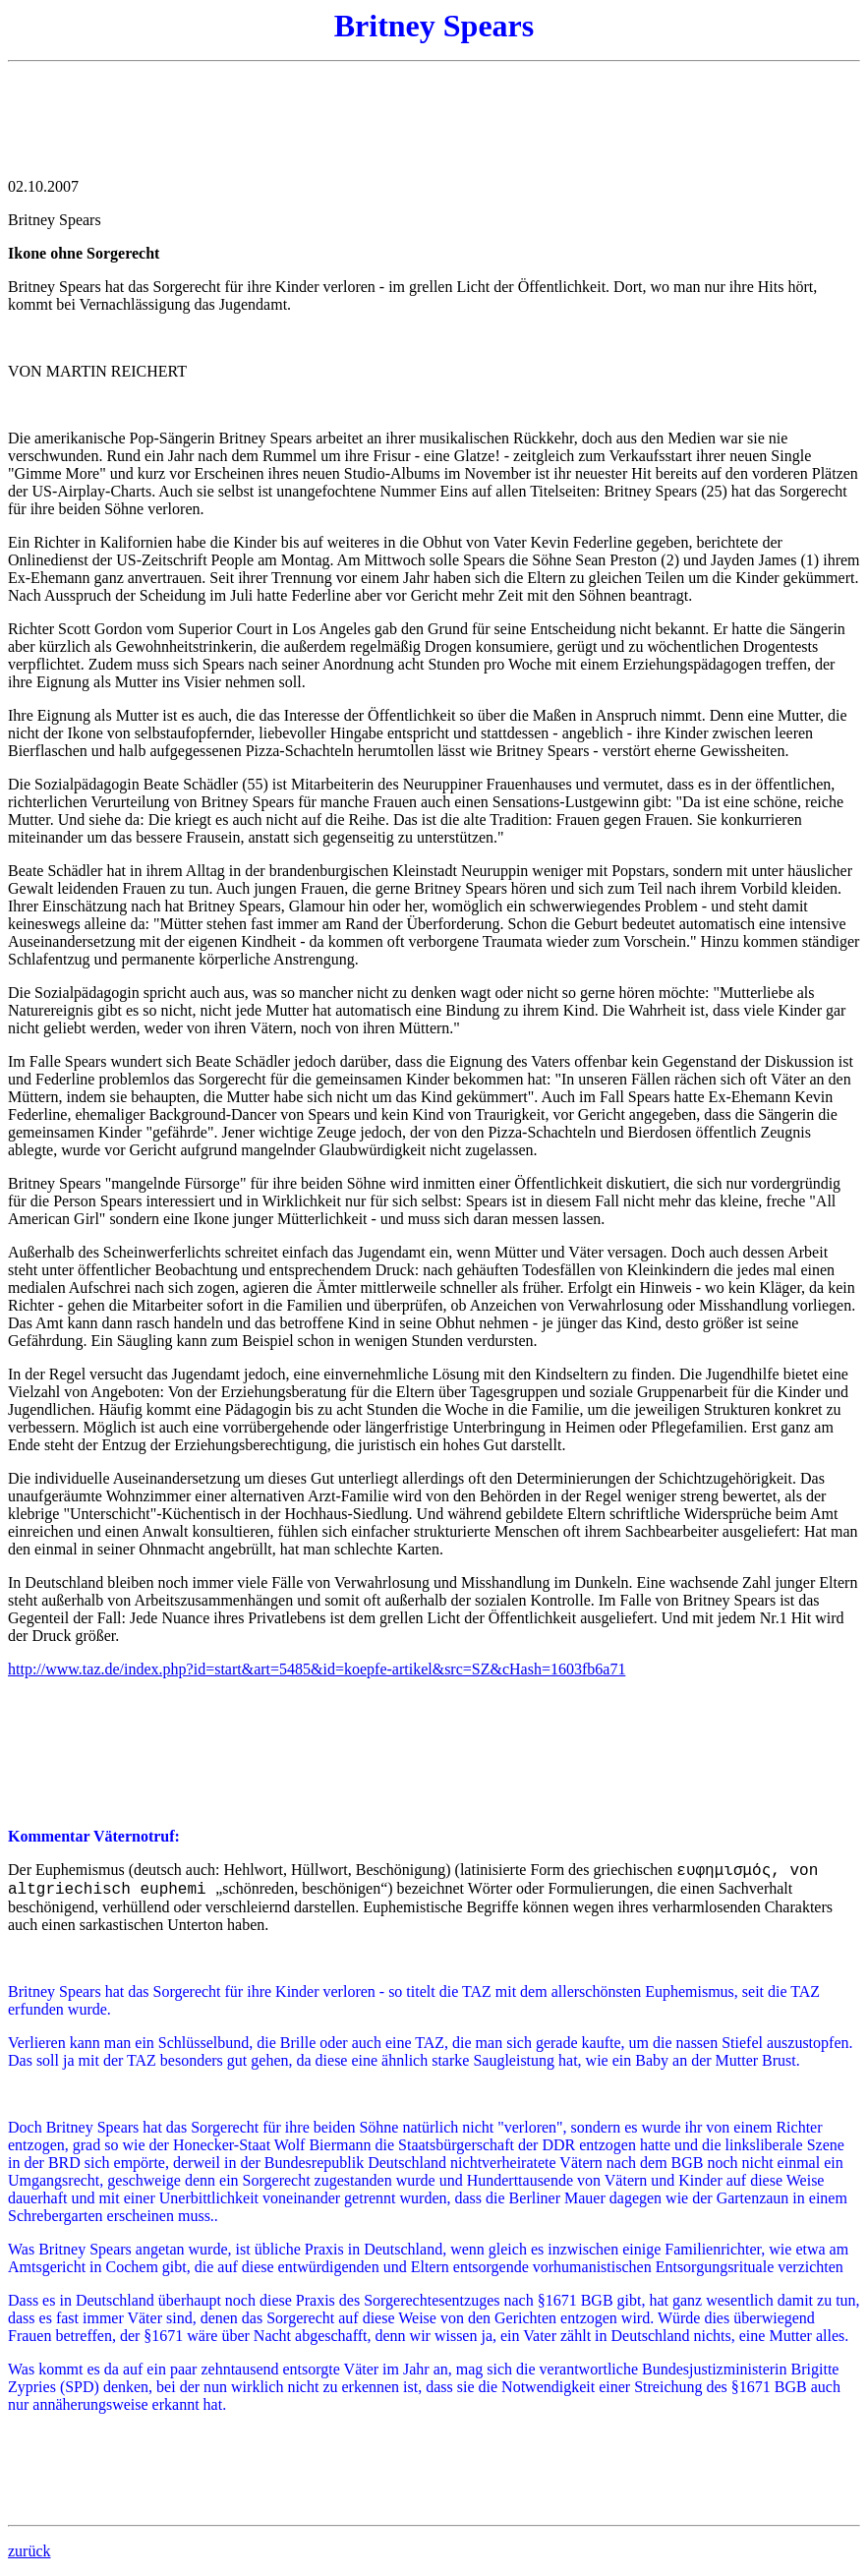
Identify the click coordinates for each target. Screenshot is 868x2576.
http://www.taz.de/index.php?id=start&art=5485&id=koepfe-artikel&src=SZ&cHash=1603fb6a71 (316, 1669)
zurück (29, 2551)
